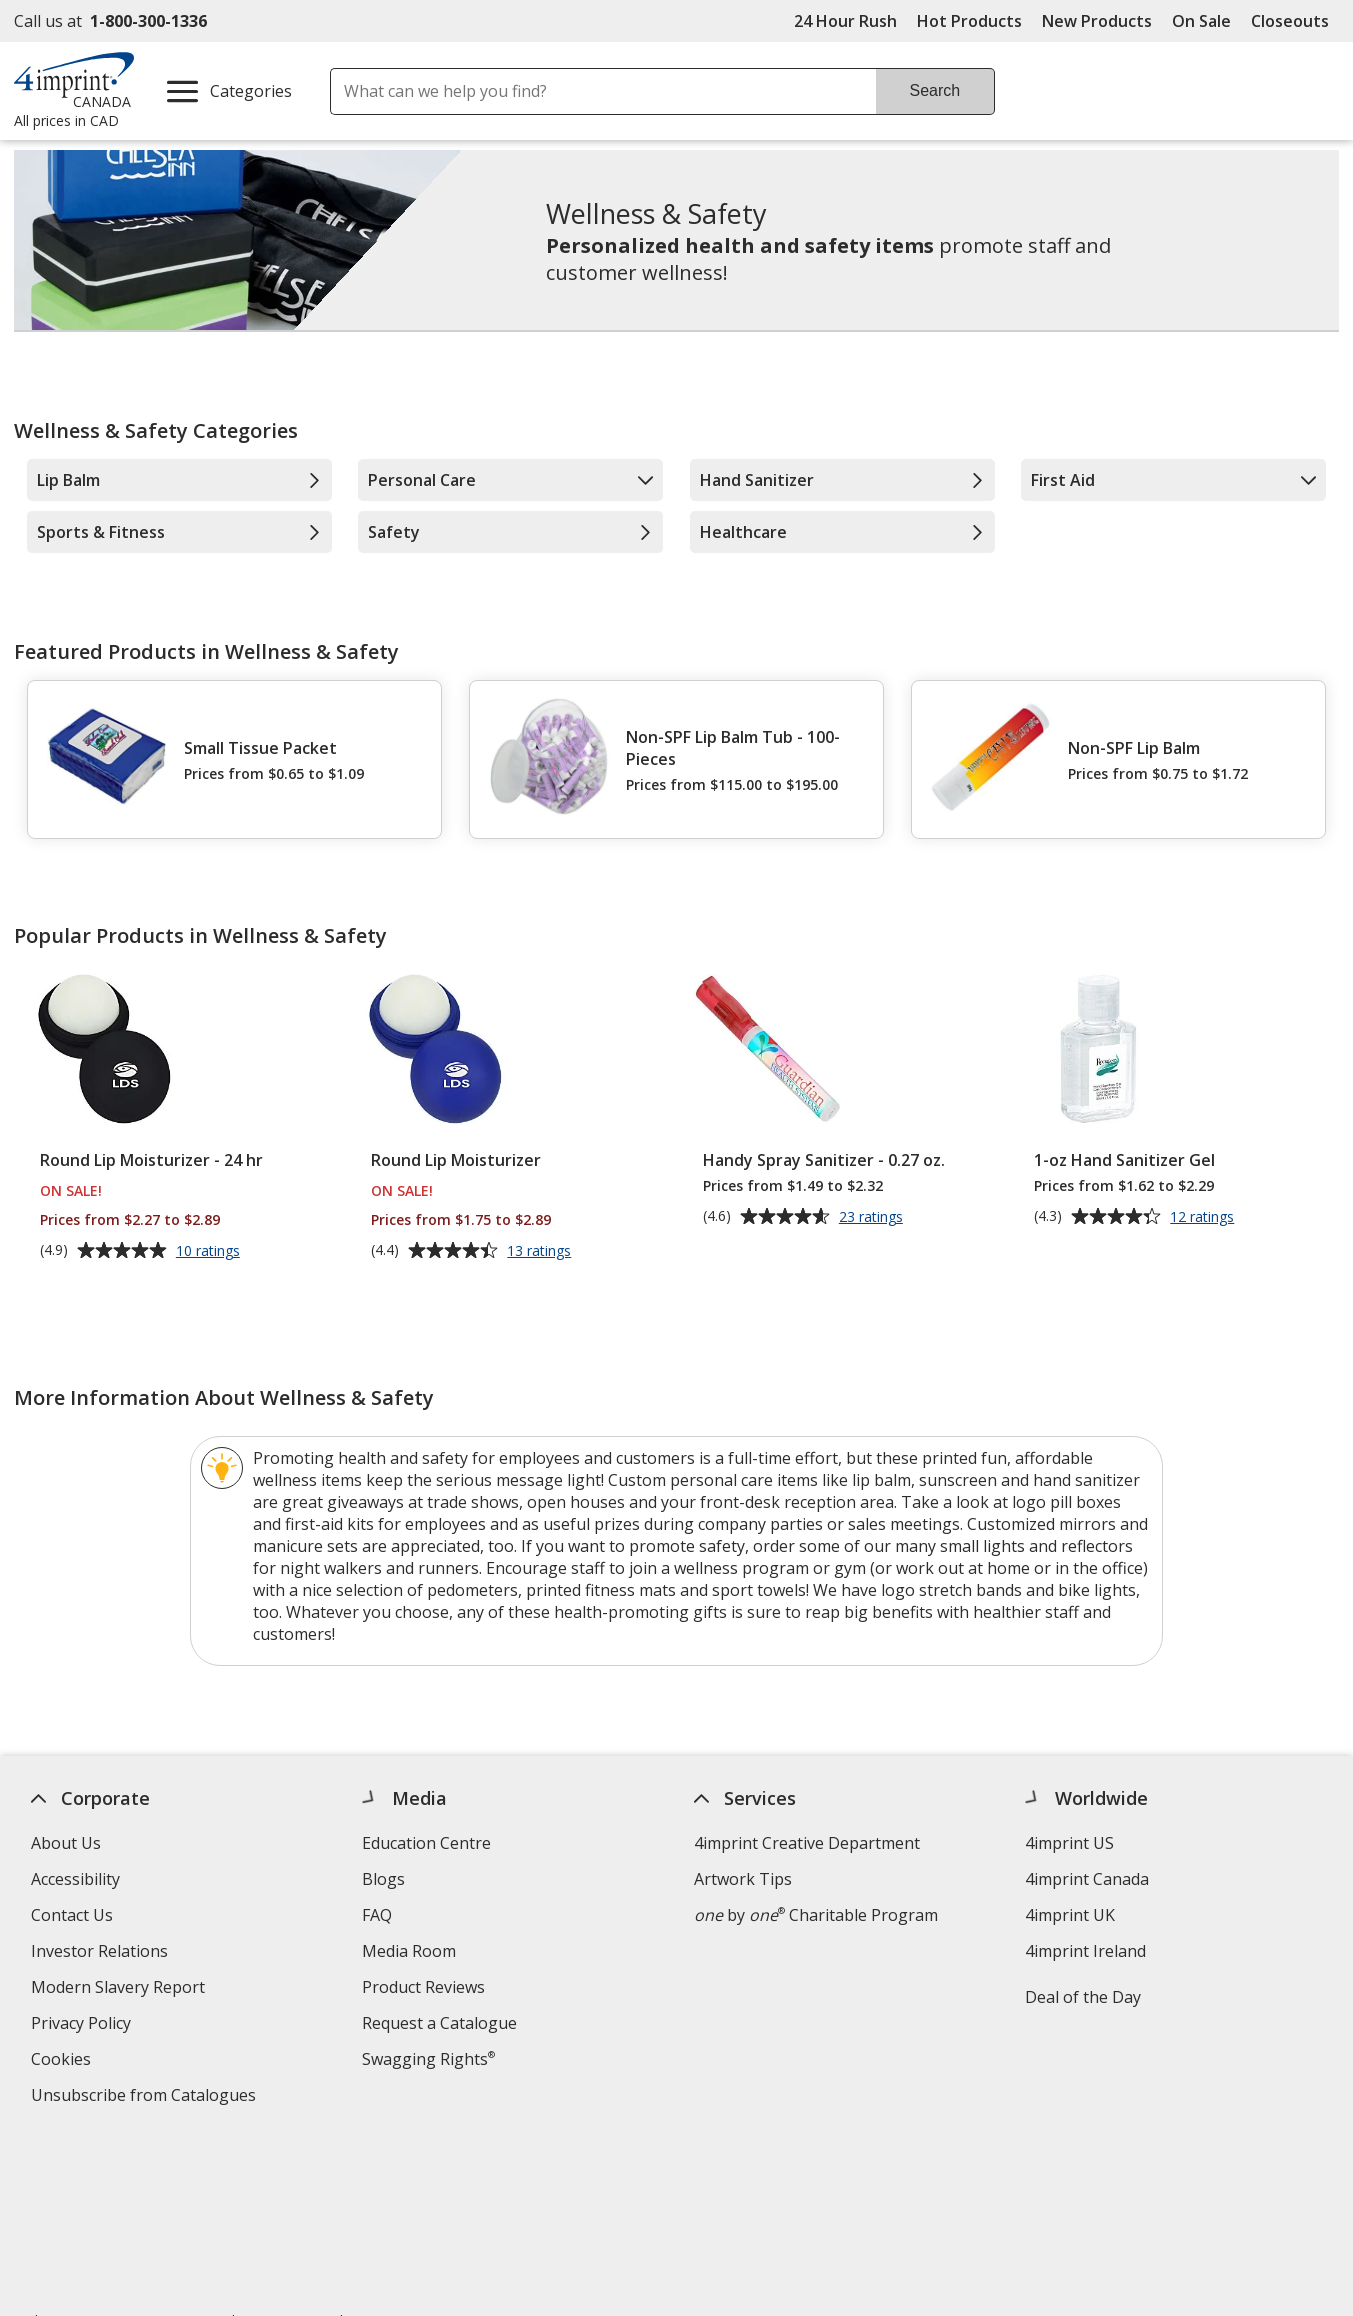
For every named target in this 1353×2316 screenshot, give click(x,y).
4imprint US (1069, 1843)
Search (935, 90)
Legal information (358, 2180)
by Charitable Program (815, 1915)
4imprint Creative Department (806, 1843)
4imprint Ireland (1085, 1951)
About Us (65, 1843)
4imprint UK (1070, 1915)
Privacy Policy (82, 2025)
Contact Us (71, 1915)
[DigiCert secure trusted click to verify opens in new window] (1220, 2206)
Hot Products (969, 21)
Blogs (383, 1879)
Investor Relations (101, 1953)
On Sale (1201, 21)
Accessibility (74, 1879)
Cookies (62, 2061)
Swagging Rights (428, 2059)
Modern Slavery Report (119, 1989)
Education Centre (426, 1843)
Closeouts (1290, 21)
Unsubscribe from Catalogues (145, 2097)
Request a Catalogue (439, 2023)
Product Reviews (423, 1987)
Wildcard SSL (1186, 2262)
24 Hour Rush (845, 21)
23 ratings (873, 1218)
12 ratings (1204, 1218)
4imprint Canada (1087, 1879)
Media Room (409, 1951)
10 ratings (210, 1252)
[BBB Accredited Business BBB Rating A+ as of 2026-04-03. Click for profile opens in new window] (1009, 2203)
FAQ (377, 1915)
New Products (1097, 21)
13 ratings (541, 1252)
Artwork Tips (742, 1879)
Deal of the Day (1083, 1997)
